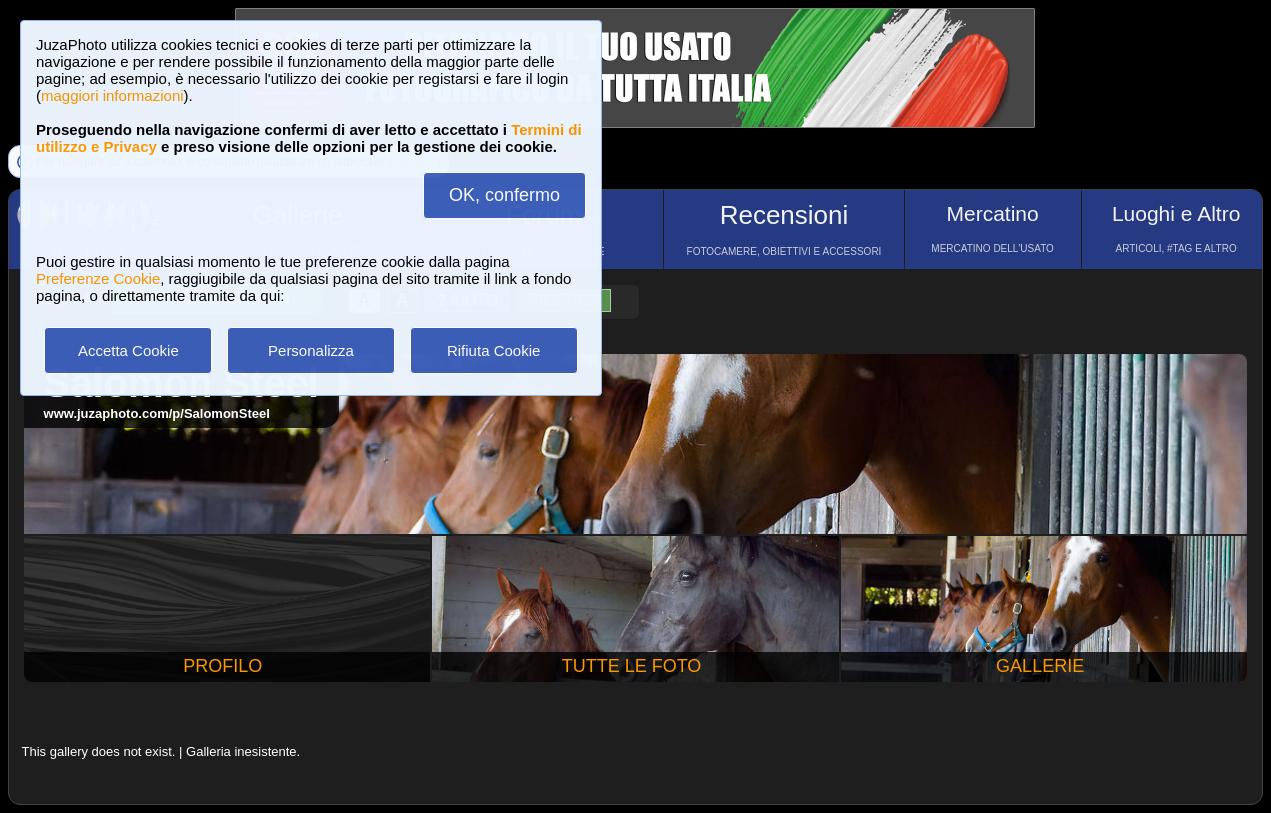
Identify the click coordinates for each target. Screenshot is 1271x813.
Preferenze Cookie (98, 278)
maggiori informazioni (112, 95)
